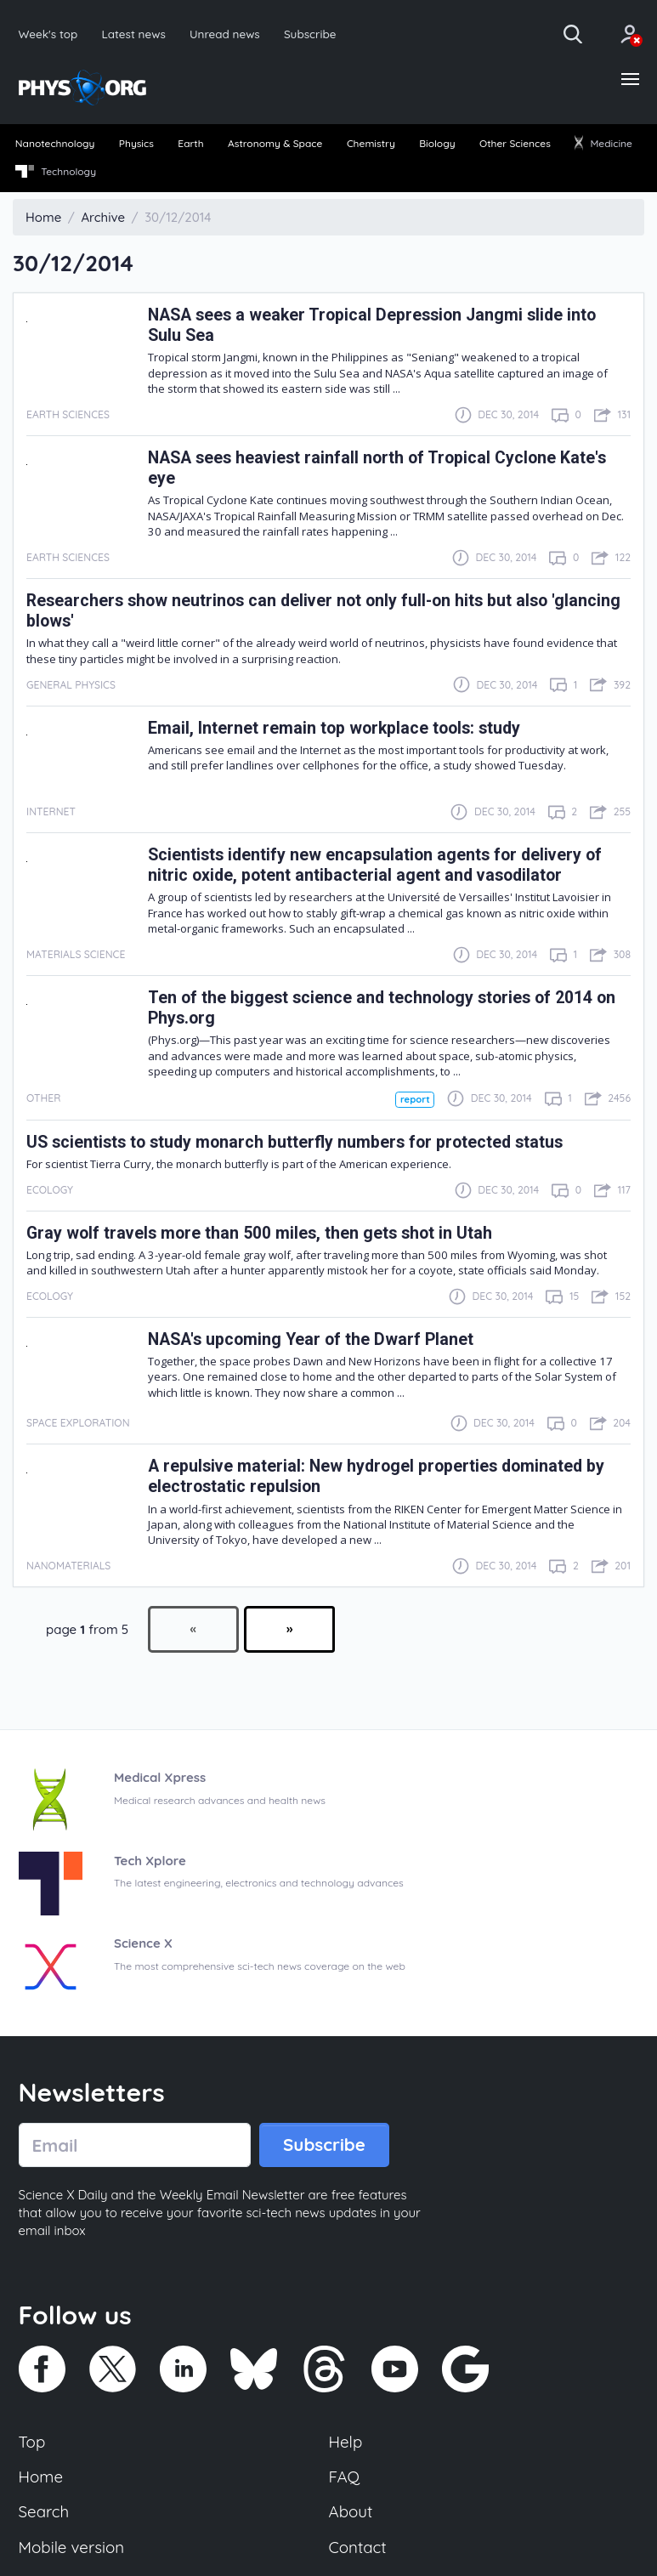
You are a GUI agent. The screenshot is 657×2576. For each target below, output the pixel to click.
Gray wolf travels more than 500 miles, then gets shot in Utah (259, 1233)
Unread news (225, 33)
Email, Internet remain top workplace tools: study (334, 728)
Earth (190, 143)
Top (32, 2441)
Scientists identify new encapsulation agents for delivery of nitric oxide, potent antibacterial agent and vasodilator (375, 865)
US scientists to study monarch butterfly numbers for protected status (294, 1142)
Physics (136, 143)
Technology (55, 172)
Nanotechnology (55, 143)
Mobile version (72, 2547)
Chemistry (371, 143)
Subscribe (310, 33)
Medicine (603, 143)
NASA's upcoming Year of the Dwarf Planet (310, 1339)
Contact (358, 2547)
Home (41, 2476)
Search (44, 2511)
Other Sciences (515, 143)
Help (346, 2441)
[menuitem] (54, 144)
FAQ (344, 2476)
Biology (437, 143)
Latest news (133, 33)
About (351, 2511)
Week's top (48, 33)
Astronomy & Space (275, 143)
